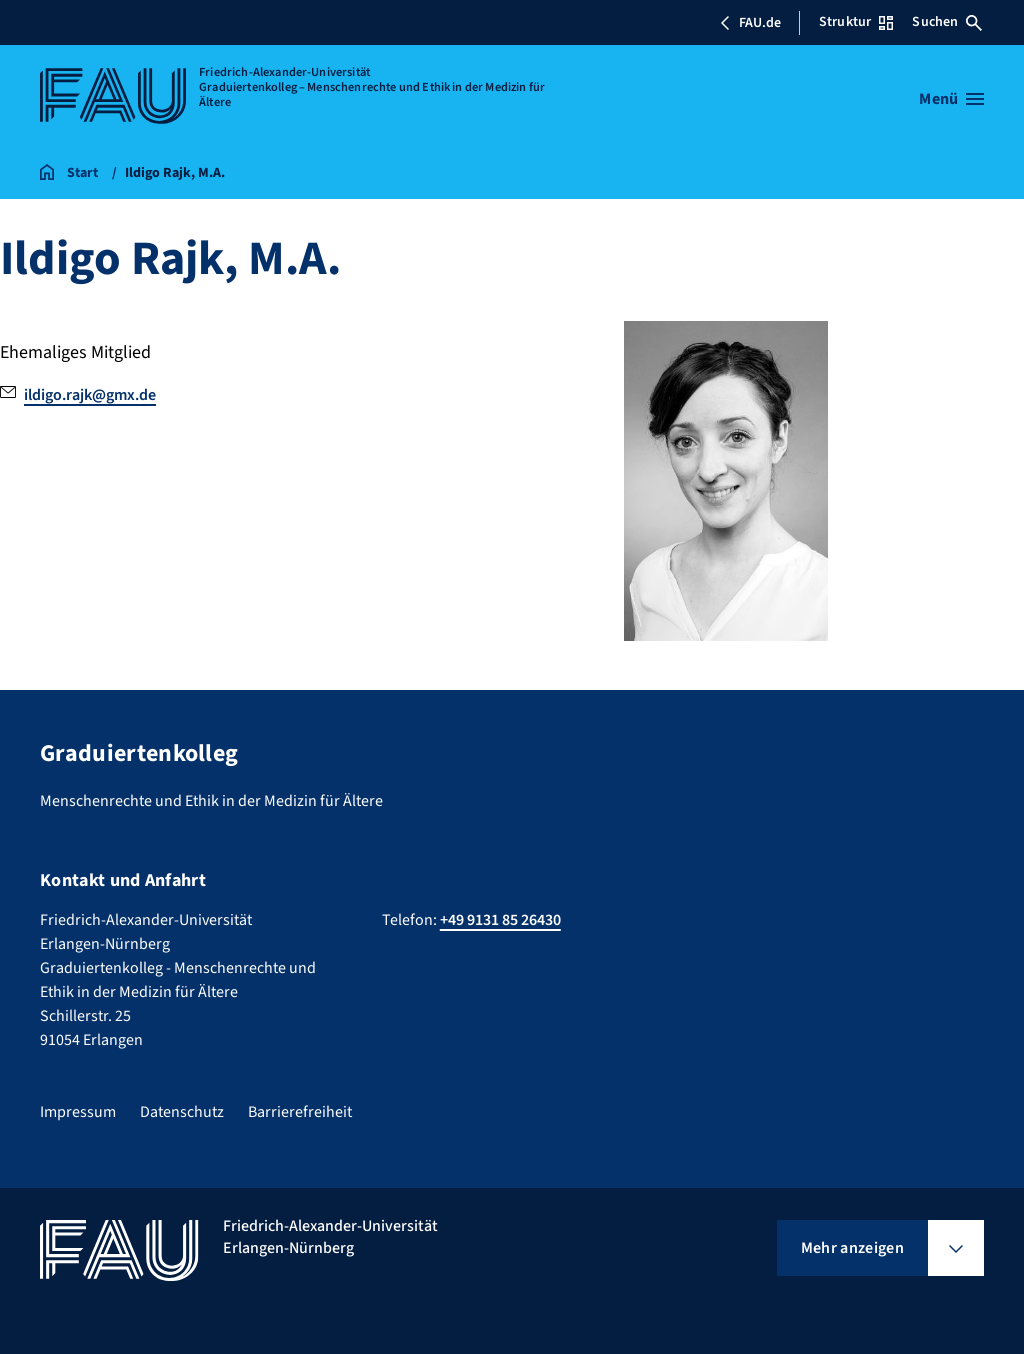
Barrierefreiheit (300, 1112)
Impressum (78, 1112)
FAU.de (750, 23)
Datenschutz (182, 1112)
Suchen (947, 22)
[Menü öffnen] (951, 99)
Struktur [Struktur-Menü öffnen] (856, 22)
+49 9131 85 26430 (500, 920)
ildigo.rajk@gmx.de (90, 395)
